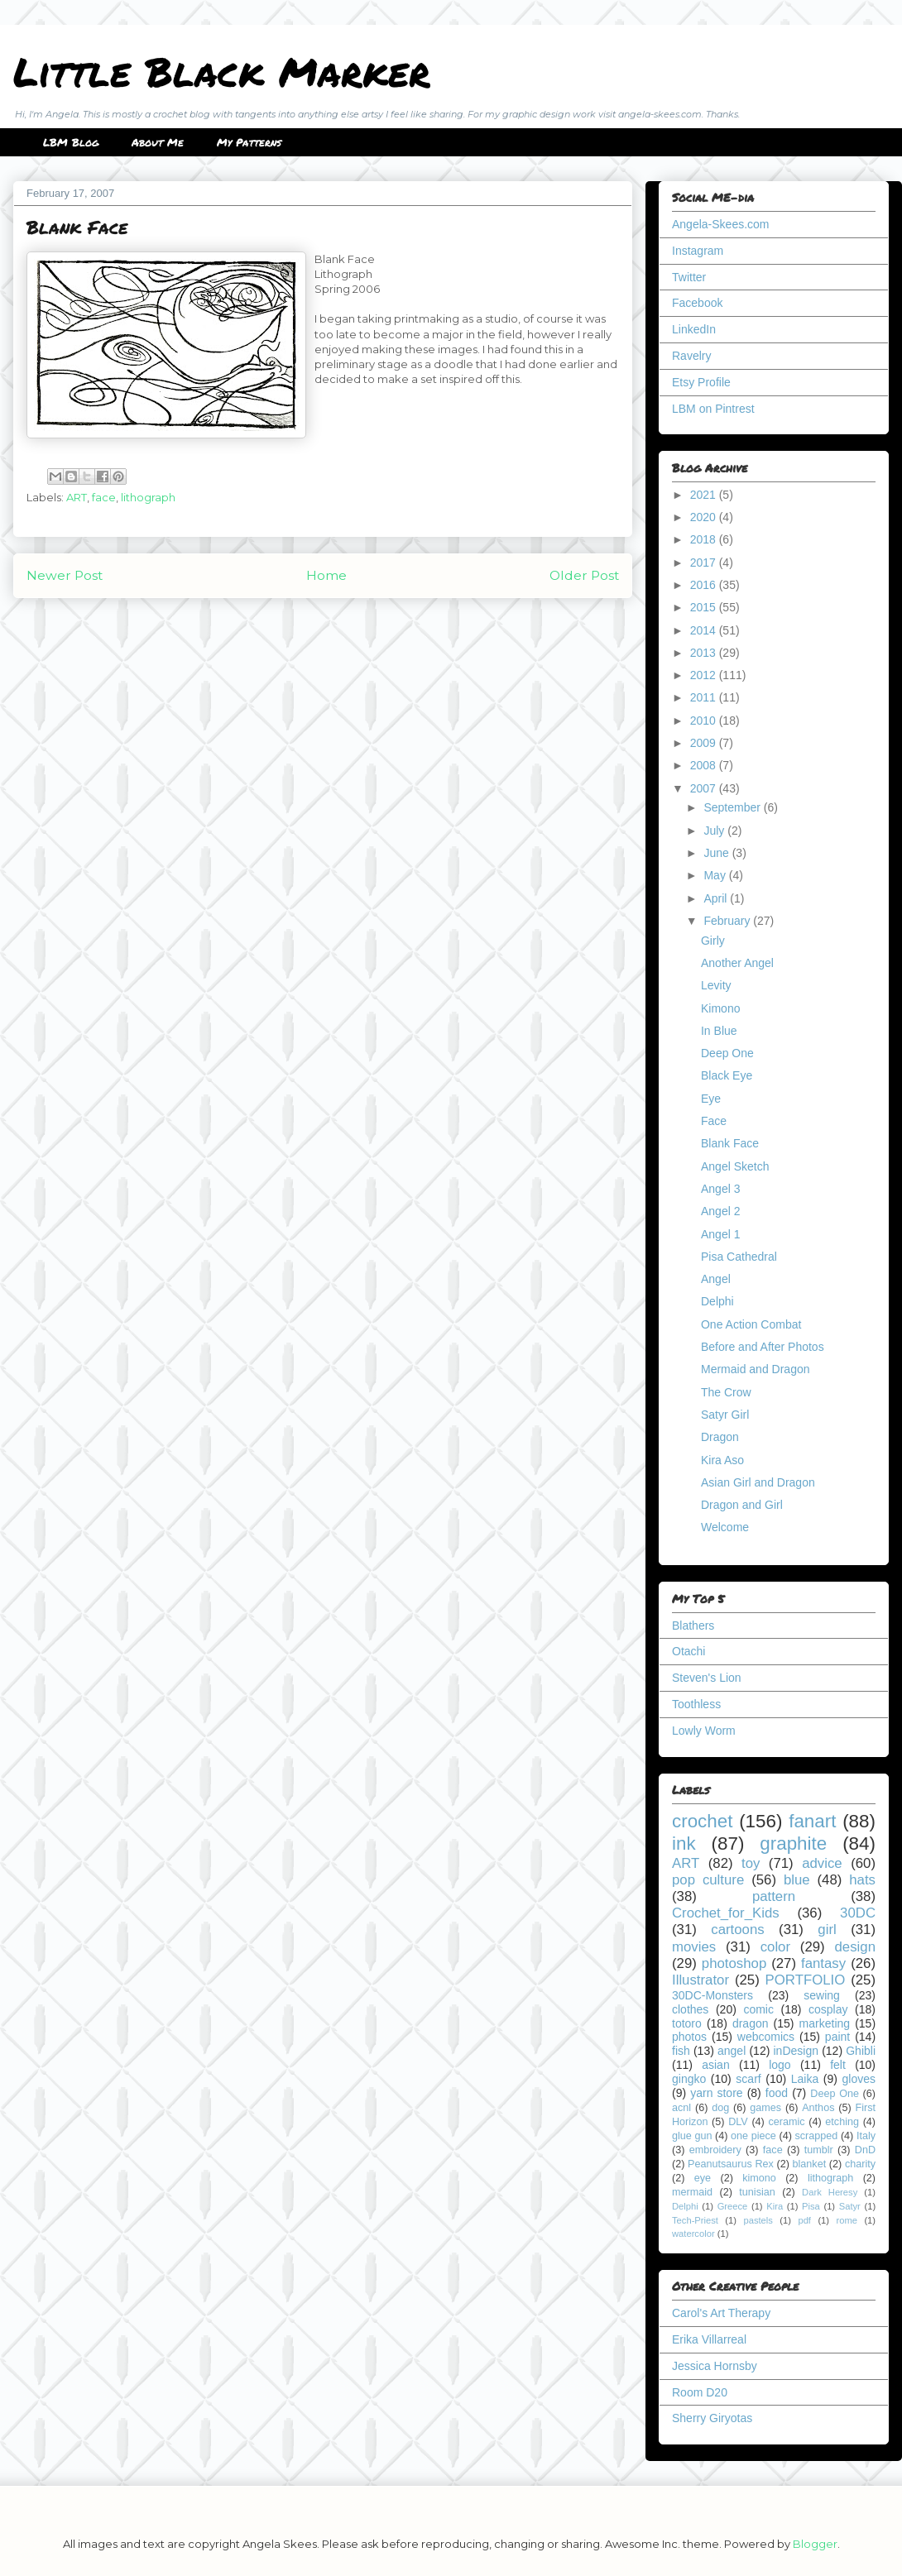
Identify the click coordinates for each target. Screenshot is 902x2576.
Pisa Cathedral (739, 1256)
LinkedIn (694, 329)
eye (702, 2178)
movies (694, 1947)
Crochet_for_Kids (726, 1913)
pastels (757, 2220)
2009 (704, 742)
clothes (690, 2009)
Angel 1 (720, 1234)
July (715, 830)
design (855, 1947)
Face (714, 1121)
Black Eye (726, 1075)
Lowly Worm (704, 1730)
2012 (704, 675)
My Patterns (249, 142)
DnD (865, 2150)
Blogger (815, 2543)
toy (750, 1863)
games (765, 2108)
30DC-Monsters (712, 1995)
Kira (774, 2206)
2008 (704, 765)
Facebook (697, 302)
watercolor (693, 2233)
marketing (824, 2023)
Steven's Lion (706, 1677)
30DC (858, 1913)
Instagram (697, 250)
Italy (866, 2136)
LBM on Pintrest (713, 408)
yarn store (716, 2093)
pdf (804, 2220)
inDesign (796, 2050)
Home (326, 575)
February (728, 920)
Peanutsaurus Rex (731, 2164)
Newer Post (64, 575)
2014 (704, 630)
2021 (704, 494)
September (733, 807)
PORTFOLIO (805, 1980)
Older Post (584, 575)
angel (731, 2050)
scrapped (815, 2136)
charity (860, 2164)
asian (715, 2064)
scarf (748, 2078)
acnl (681, 2108)
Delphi (717, 1301)
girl (827, 1929)
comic (758, 2009)
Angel (716, 1279)
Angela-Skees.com (721, 224)
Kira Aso (722, 1460)
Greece (732, 2206)
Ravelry (691, 355)
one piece (753, 2136)
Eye (711, 1098)
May (715, 875)
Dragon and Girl (742, 1504)
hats (862, 1880)
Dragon (720, 1437)
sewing (822, 1995)
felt (838, 2064)
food (776, 2093)
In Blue (719, 1030)
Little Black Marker (221, 71)
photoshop (734, 1963)
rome (846, 2220)
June (717, 852)
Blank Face (730, 1143)
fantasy (823, 1963)
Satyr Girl (725, 1414)
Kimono (720, 1008)
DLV (738, 2122)
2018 (704, 539)
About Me (158, 142)
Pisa (811, 2206)
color (775, 1947)
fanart (812, 1821)
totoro (687, 2023)
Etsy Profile (701, 382)
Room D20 (699, 2392)
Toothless (696, 1704)
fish (681, 2050)
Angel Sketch (735, 1166)
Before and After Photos (762, 1346)
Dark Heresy (829, 2192)
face (104, 497)
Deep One (727, 1053)
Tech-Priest (695, 2220)
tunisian (757, 2192)
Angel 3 (720, 1188)
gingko (689, 2078)
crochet (702, 1821)
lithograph (148, 497)
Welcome (725, 1527)
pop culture (708, 1880)
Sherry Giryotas (712, 2418)
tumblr (818, 2150)
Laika (804, 2078)
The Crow (726, 1392)
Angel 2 (720, 1211)
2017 (704, 562)
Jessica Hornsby (714, 2366)
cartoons (737, 1929)
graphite (793, 1843)
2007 (704, 788)
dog (720, 2108)
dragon (750, 2023)
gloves (859, 2078)
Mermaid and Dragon (755, 1369)
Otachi (688, 1651)
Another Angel (737, 963)
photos (689, 2036)
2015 (704, 607)
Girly (713, 940)
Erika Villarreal (709, 2339)
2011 (704, 697)
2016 (704, 584)
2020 (704, 517)
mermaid (692, 2192)
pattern (773, 1896)
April (716, 898)
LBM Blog (70, 142)
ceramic (786, 2122)
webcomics (765, 2036)
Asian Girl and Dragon (758, 1482)
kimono (759, 2178)
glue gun (692, 2136)
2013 (704, 652)
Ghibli (861, 2050)
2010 (704, 720)
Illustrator (700, 1980)
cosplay (827, 2009)
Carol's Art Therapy (721, 2313)
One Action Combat (751, 1324)
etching (842, 2122)
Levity (716, 985)
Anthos (818, 2108)
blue (797, 1880)
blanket (810, 2164)
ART (76, 497)
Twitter (689, 277)
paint (837, 2036)
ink (684, 1843)
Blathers (693, 1625)
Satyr (850, 2206)
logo (779, 2064)
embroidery (715, 2150)
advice (822, 1863)
